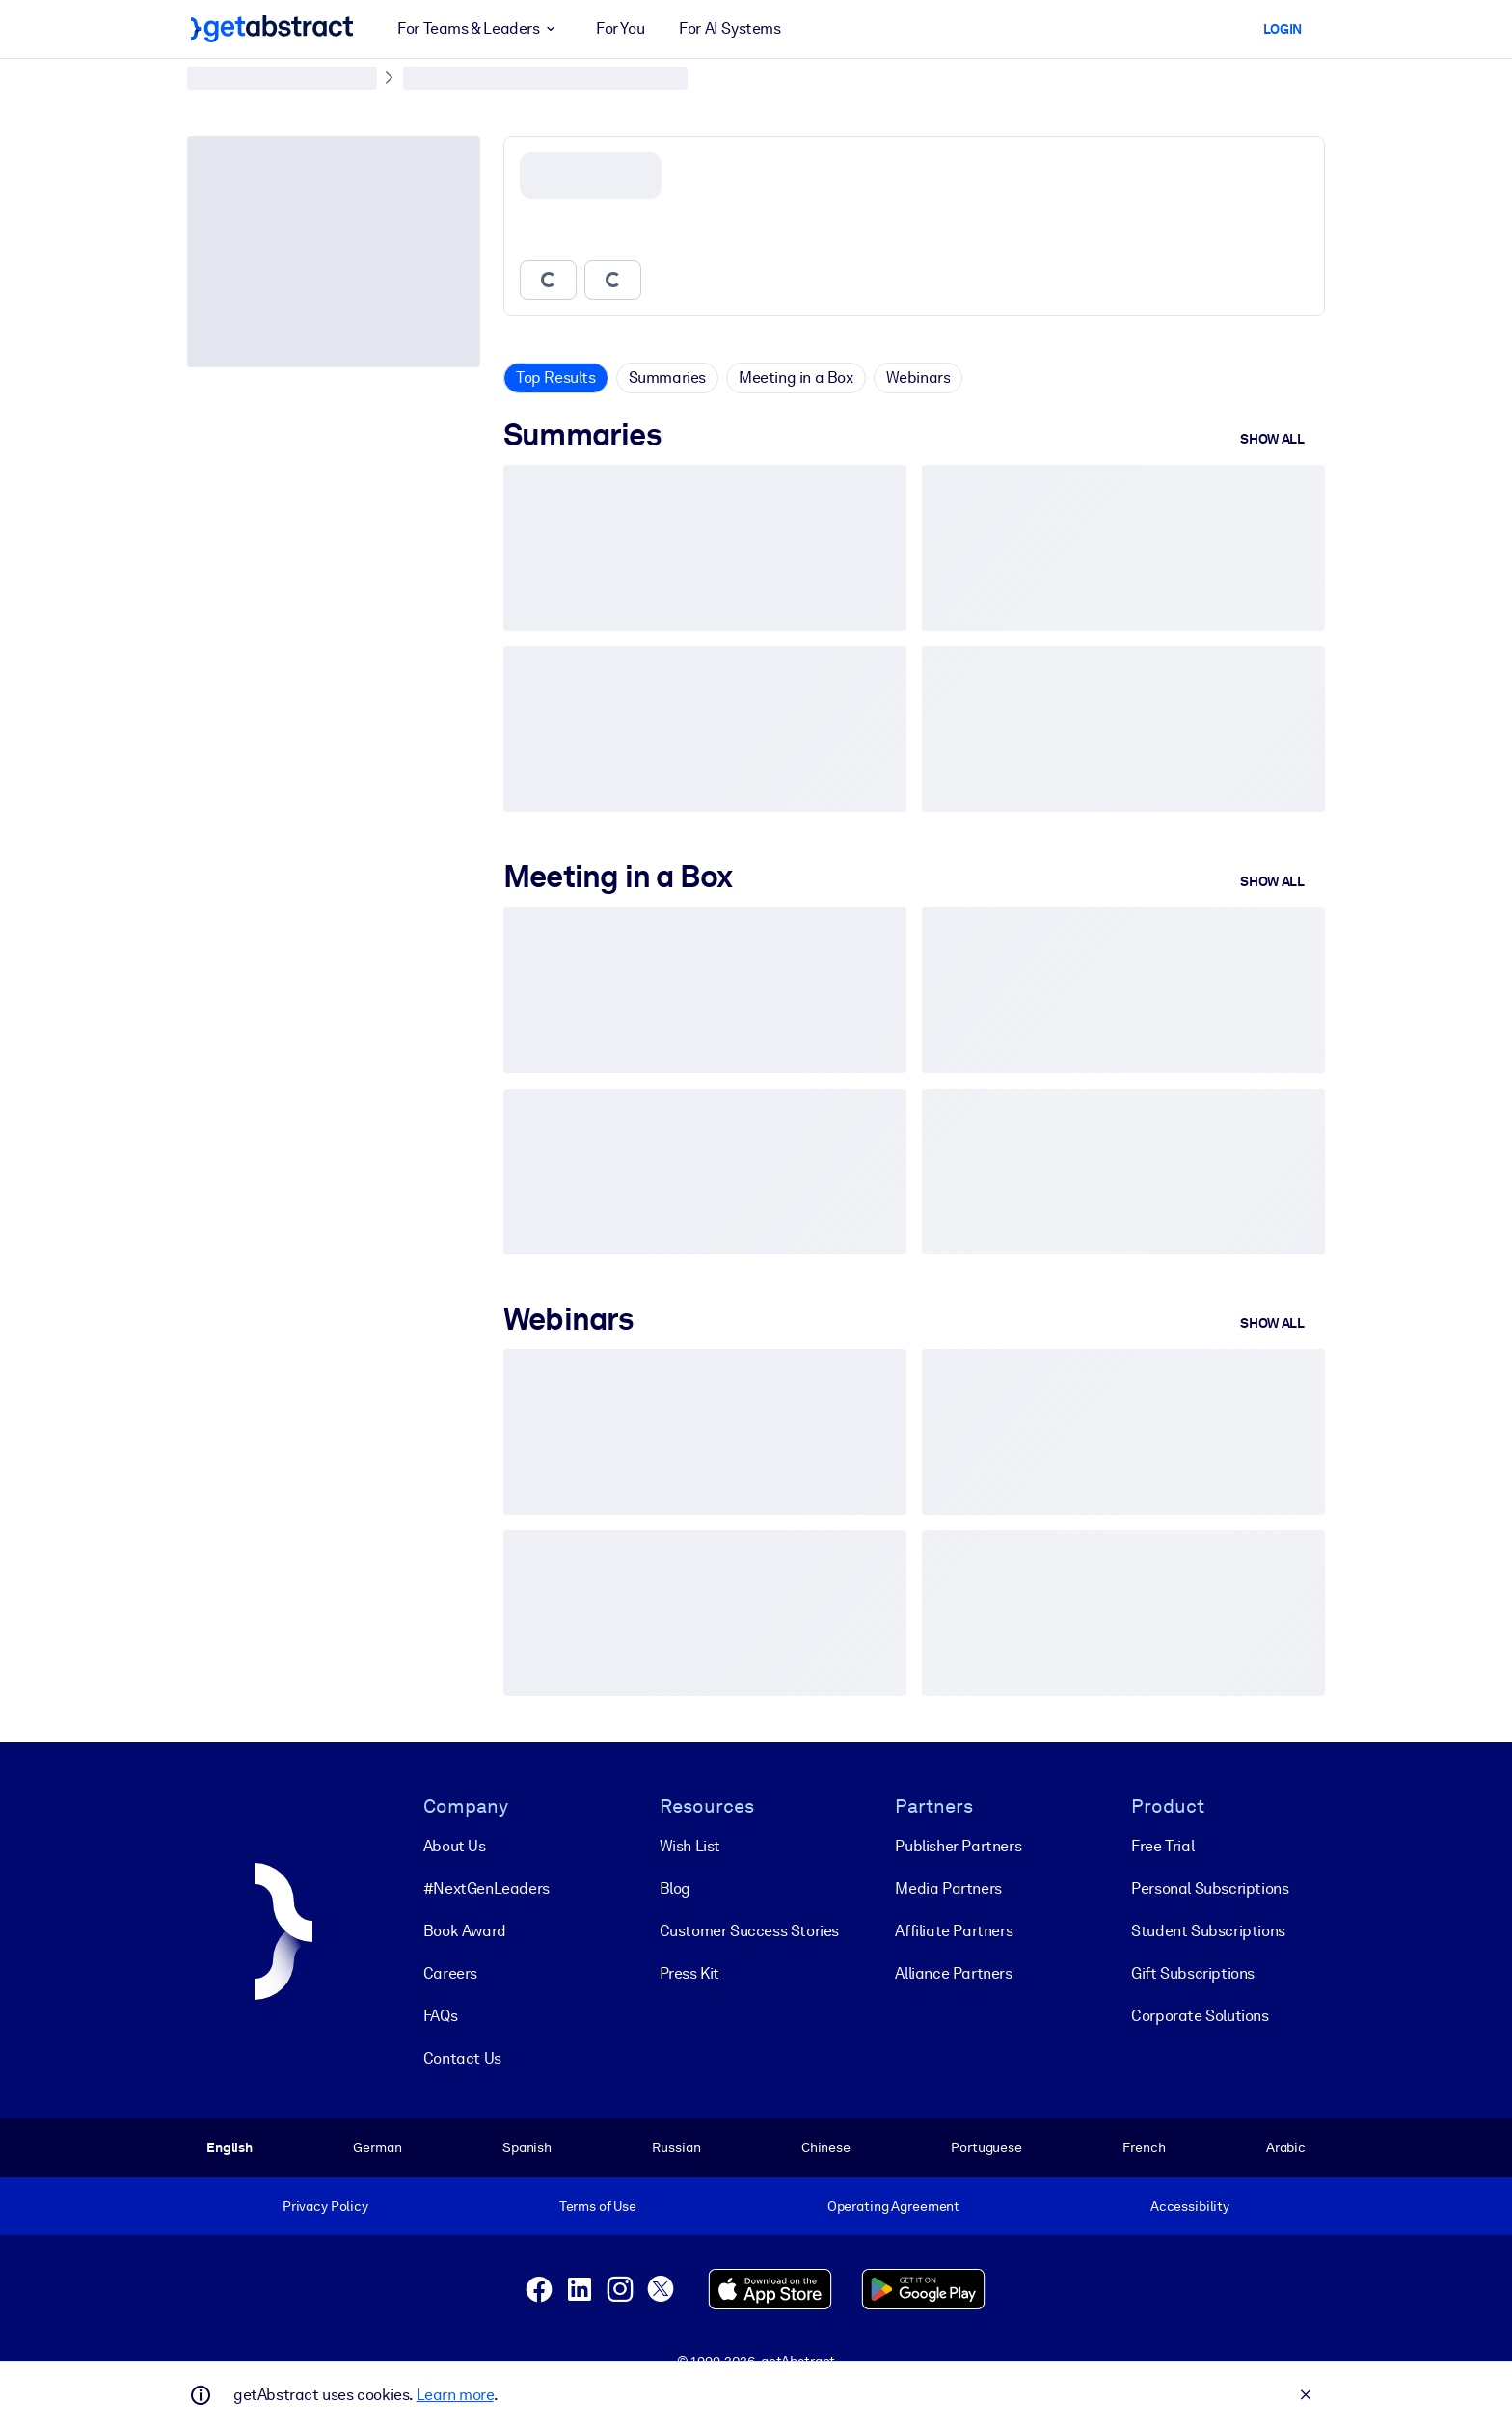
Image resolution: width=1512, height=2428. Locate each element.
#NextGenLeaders (486, 1888)
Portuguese (986, 2147)
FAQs (440, 2016)
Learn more (455, 2395)
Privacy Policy (325, 2206)
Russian (676, 2147)
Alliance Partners (953, 1973)
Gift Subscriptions (1193, 1973)
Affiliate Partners (953, 1931)
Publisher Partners (958, 1846)
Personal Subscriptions (1209, 1888)
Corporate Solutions (1199, 2016)
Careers (450, 1973)
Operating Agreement (893, 2206)
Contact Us (462, 2058)
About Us (454, 1846)
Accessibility (1189, 2206)
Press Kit (689, 1973)
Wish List (690, 1846)
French (1143, 2147)
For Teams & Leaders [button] (479, 28)
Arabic (1286, 2147)
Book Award (464, 1931)
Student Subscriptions (1208, 1931)
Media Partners (948, 1888)
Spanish (527, 2147)
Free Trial (1162, 1846)
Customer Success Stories (749, 1931)
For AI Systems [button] (729, 28)
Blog (675, 1888)
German (377, 2147)
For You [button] (620, 28)
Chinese (825, 2147)
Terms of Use (597, 2206)
